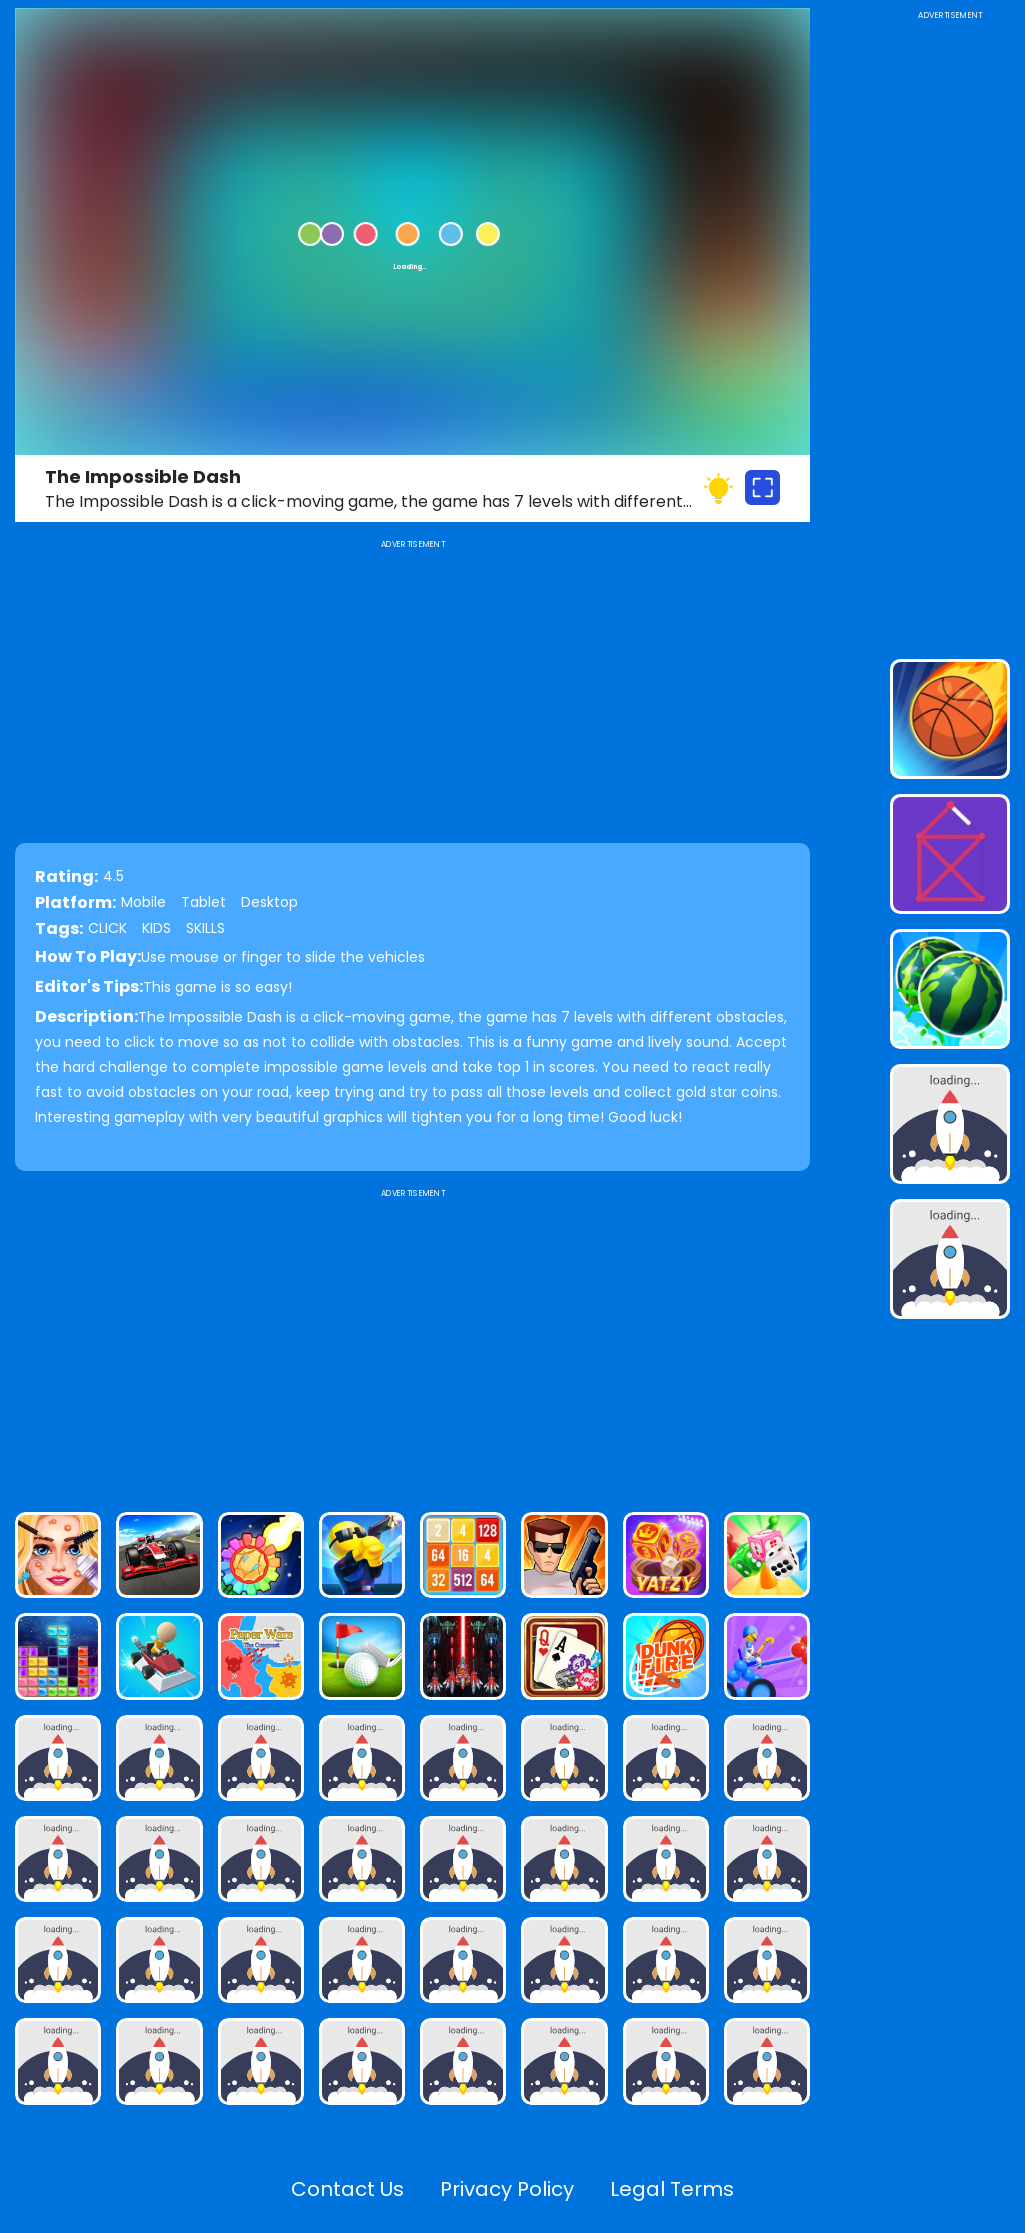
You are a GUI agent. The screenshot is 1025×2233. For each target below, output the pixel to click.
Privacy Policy (507, 2189)
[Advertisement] (412, 1342)
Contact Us (347, 2189)
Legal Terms (672, 2189)
